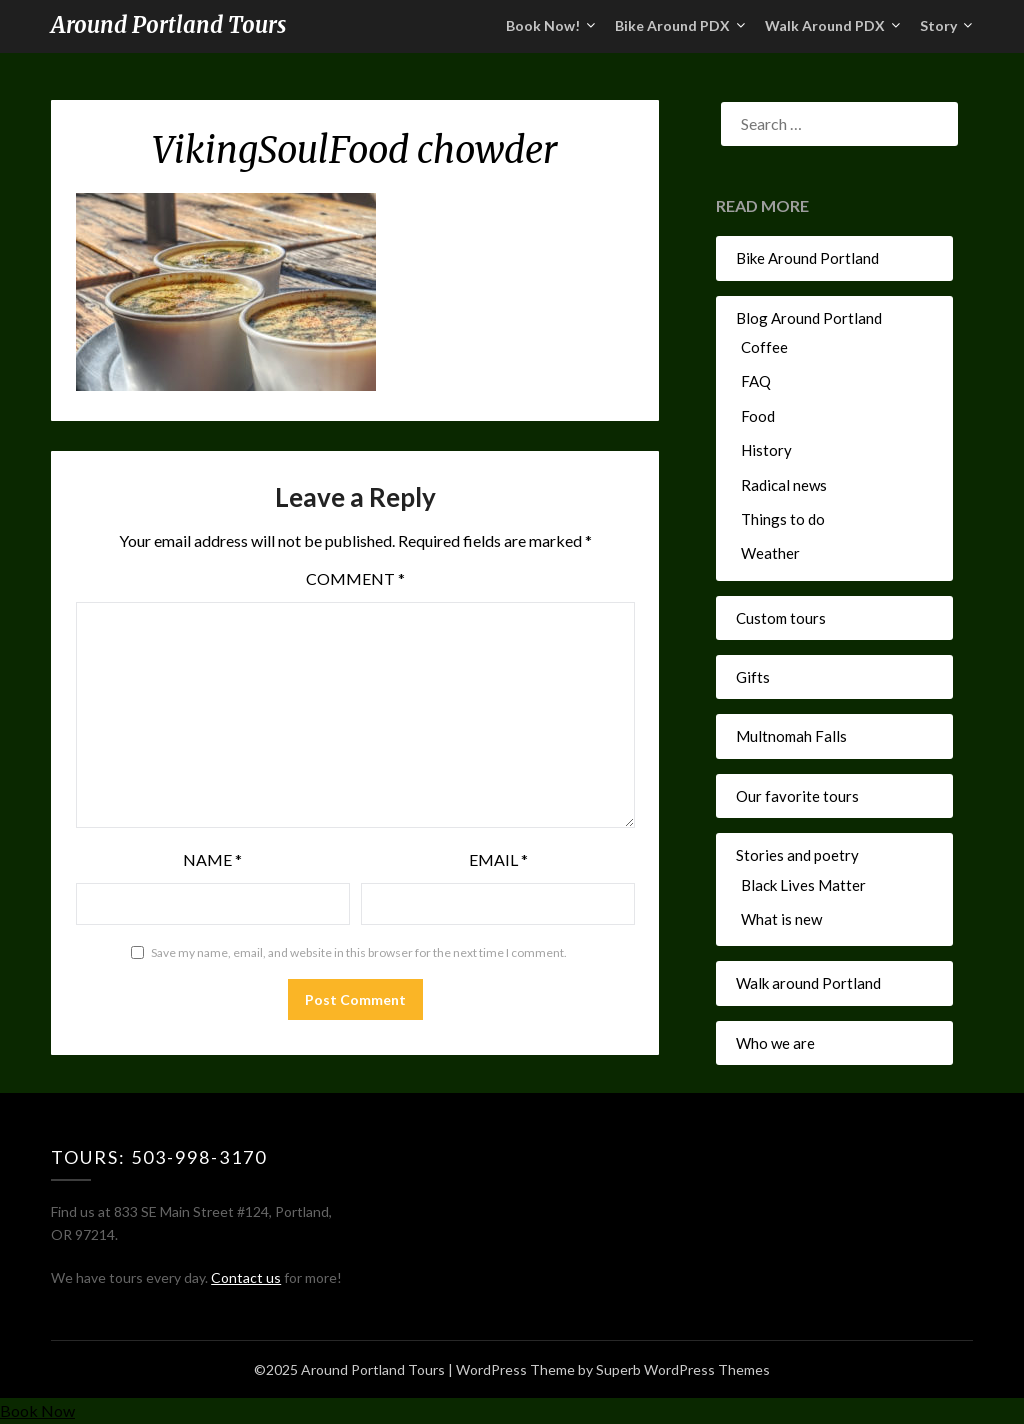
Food (758, 416)
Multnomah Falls (791, 736)
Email (498, 859)
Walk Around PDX (825, 25)
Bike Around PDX (672, 25)
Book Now (37, 1410)
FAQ (756, 381)
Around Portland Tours (168, 25)
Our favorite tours (797, 796)
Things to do (783, 519)
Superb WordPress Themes (683, 1369)
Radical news (784, 485)
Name (212, 859)
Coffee (764, 347)
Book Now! (543, 25)
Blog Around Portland (809, 318)
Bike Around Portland (807, 258)
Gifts (753, 677)
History (766, 450)
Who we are (775, 1043)
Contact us (246, 1277)
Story (938, 25)
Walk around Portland (808, 983)
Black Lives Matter (803, 885)
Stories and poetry (797, 855)
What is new (781, 919)
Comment (355, 578)
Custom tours (781, 618)
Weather (770, 553)
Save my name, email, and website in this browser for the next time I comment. (359, 952)
